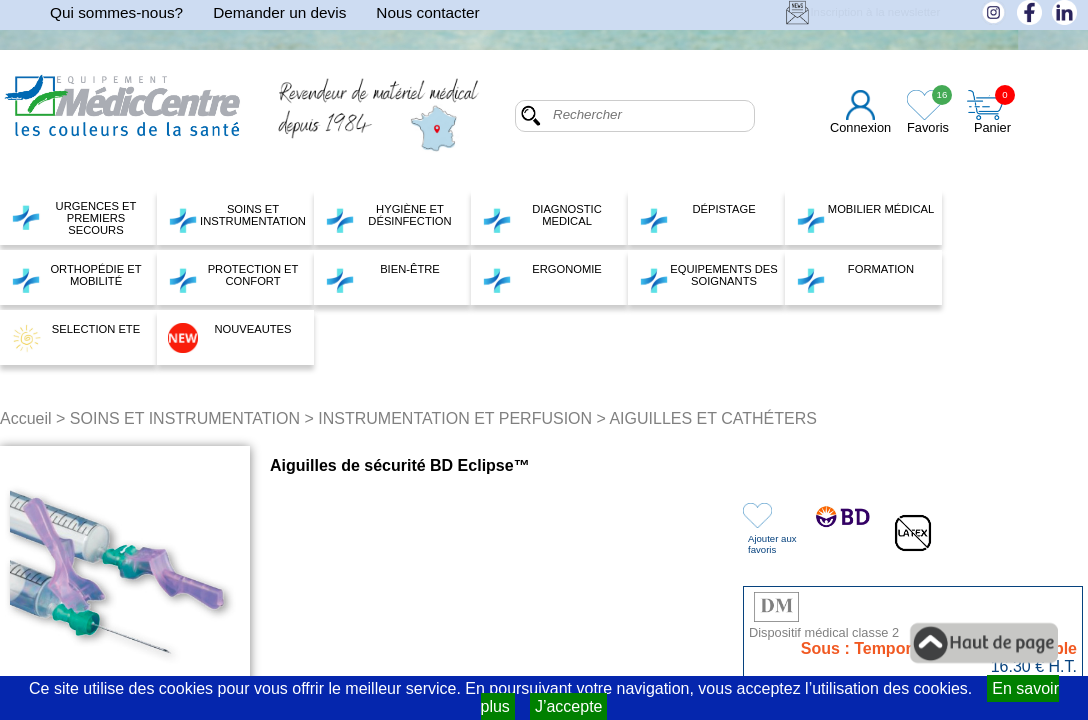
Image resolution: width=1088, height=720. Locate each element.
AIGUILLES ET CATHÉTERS (712, 418)
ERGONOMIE (542, 278)
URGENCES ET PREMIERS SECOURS (73, 218)
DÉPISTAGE (697, 218)
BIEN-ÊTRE (382, 278)
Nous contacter (427, 12)
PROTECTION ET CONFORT (233, 278)
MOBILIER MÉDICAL (865, 218)
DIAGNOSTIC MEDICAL (542, 218)
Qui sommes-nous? (116, 12)
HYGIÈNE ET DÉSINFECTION (388, 218)
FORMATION (855, 278)
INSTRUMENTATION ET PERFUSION (455, 418)
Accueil (26, 418)
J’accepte (569, 706)
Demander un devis (279, 12)
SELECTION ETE (75, 338)
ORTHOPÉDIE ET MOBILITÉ (76, 278)
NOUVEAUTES (230, 338)
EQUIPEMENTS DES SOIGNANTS (708, 278)
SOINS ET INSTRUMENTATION (237, 218)
